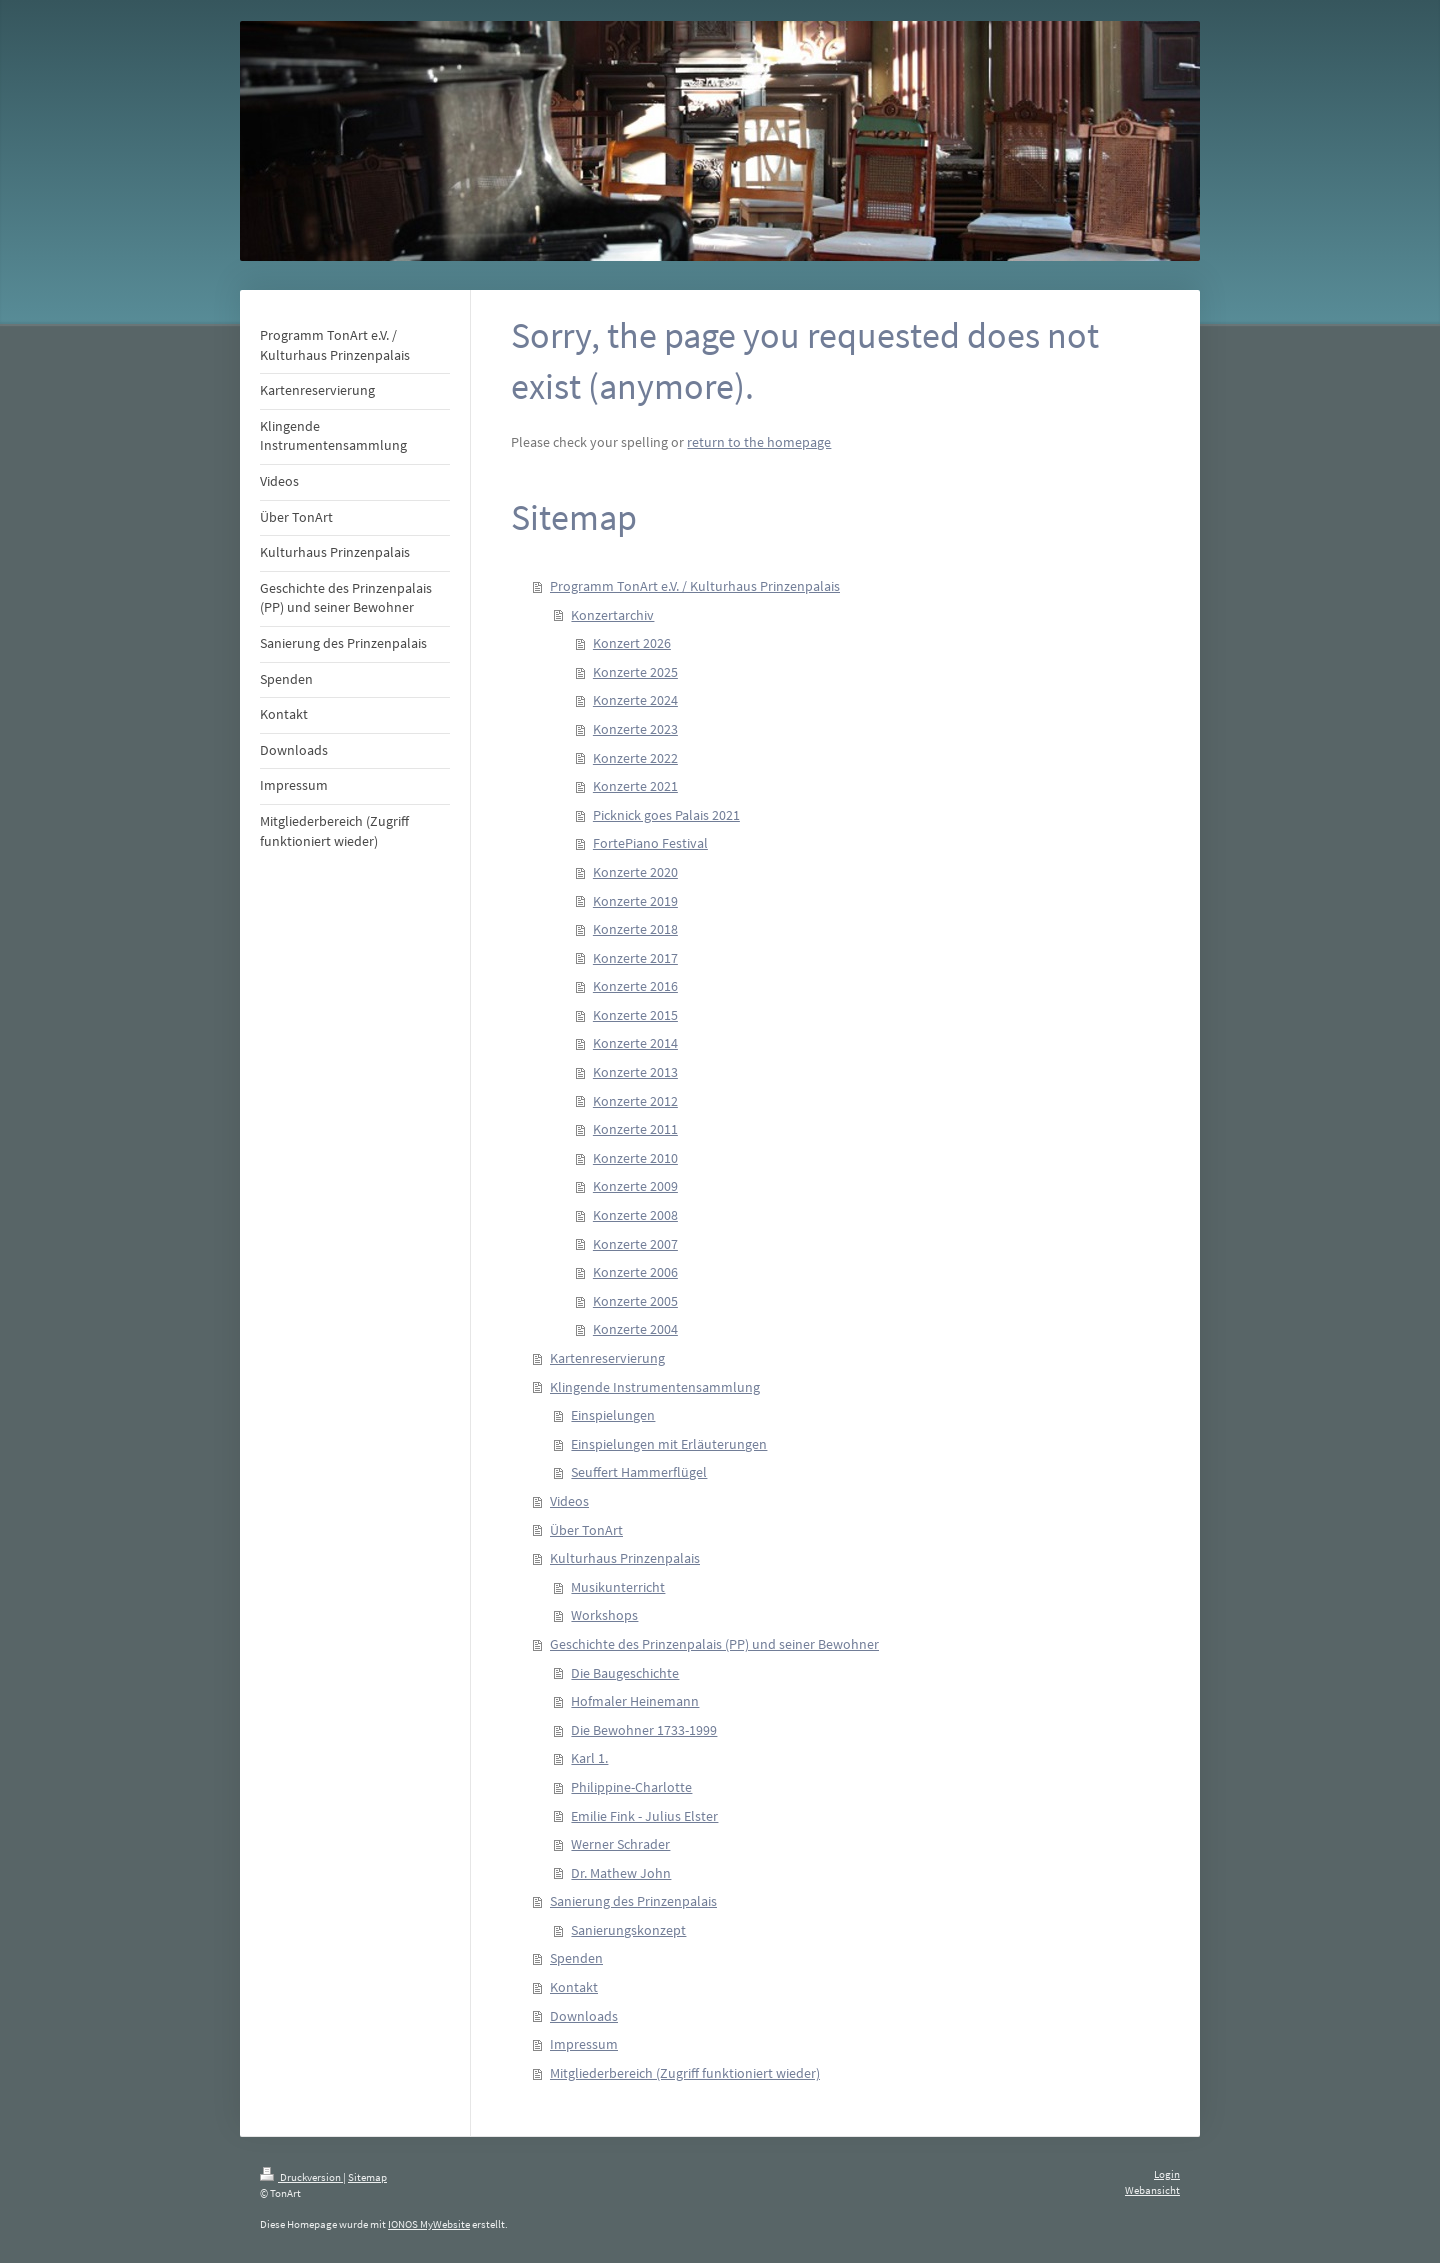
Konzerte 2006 (635, 1272)
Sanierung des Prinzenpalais (633, 1901)
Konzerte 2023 (635, 729)
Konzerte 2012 (635, 1101)
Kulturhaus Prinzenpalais (625, 1558)
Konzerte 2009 (635, 1186)
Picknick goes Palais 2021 (666, 815)
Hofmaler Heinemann (635, 1701)
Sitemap (367, 2177)
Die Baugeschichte (625, 1673)
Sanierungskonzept (628, 1930)
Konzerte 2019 (635, 901)
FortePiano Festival (650, 843)
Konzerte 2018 (635, 929)
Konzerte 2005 (635, 1301)
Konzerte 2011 (635, 1129)
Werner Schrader (620, 1844)
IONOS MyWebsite (429, 2224)
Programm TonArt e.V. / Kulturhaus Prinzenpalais (695, 586)
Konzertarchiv (612, 615)
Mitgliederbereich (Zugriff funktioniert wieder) (685, 2073)
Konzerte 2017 (635, 958)
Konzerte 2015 (635, 1015)
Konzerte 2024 (635, 700)
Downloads (584, 2016)
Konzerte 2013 (635, 1072)
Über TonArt (586, 1530)
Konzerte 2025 (635, 672)
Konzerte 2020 (635, 872)
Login (1167, 2174)
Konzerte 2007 (635, 1244)
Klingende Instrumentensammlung (655, 1387)
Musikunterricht (618, 1587)
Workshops (604, 1615)
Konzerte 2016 (635, 986)
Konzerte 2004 (635, 1329)
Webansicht (1152, 2190)
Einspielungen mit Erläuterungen (669, 1444)
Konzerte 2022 (635, 758)
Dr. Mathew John (621, 1873)
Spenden (576, 1958)
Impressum (584, 2044)
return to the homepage (759, 442)
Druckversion (301, 2177)
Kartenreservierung (607, 1358)
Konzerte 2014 (635, 1043)
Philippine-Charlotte (631, 1787)
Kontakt (574, 1987)
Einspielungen (613, 1415)
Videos (569, 1501)
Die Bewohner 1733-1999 (644, 1730)
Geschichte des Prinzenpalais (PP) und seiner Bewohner (714, 1644)
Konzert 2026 (632, 643)
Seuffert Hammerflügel (639, 1472)
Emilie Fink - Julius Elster (644, 1816)
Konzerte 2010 (635, 1158)
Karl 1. (589, 1758)
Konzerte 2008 (635, 1215)
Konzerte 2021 (635, 786)
